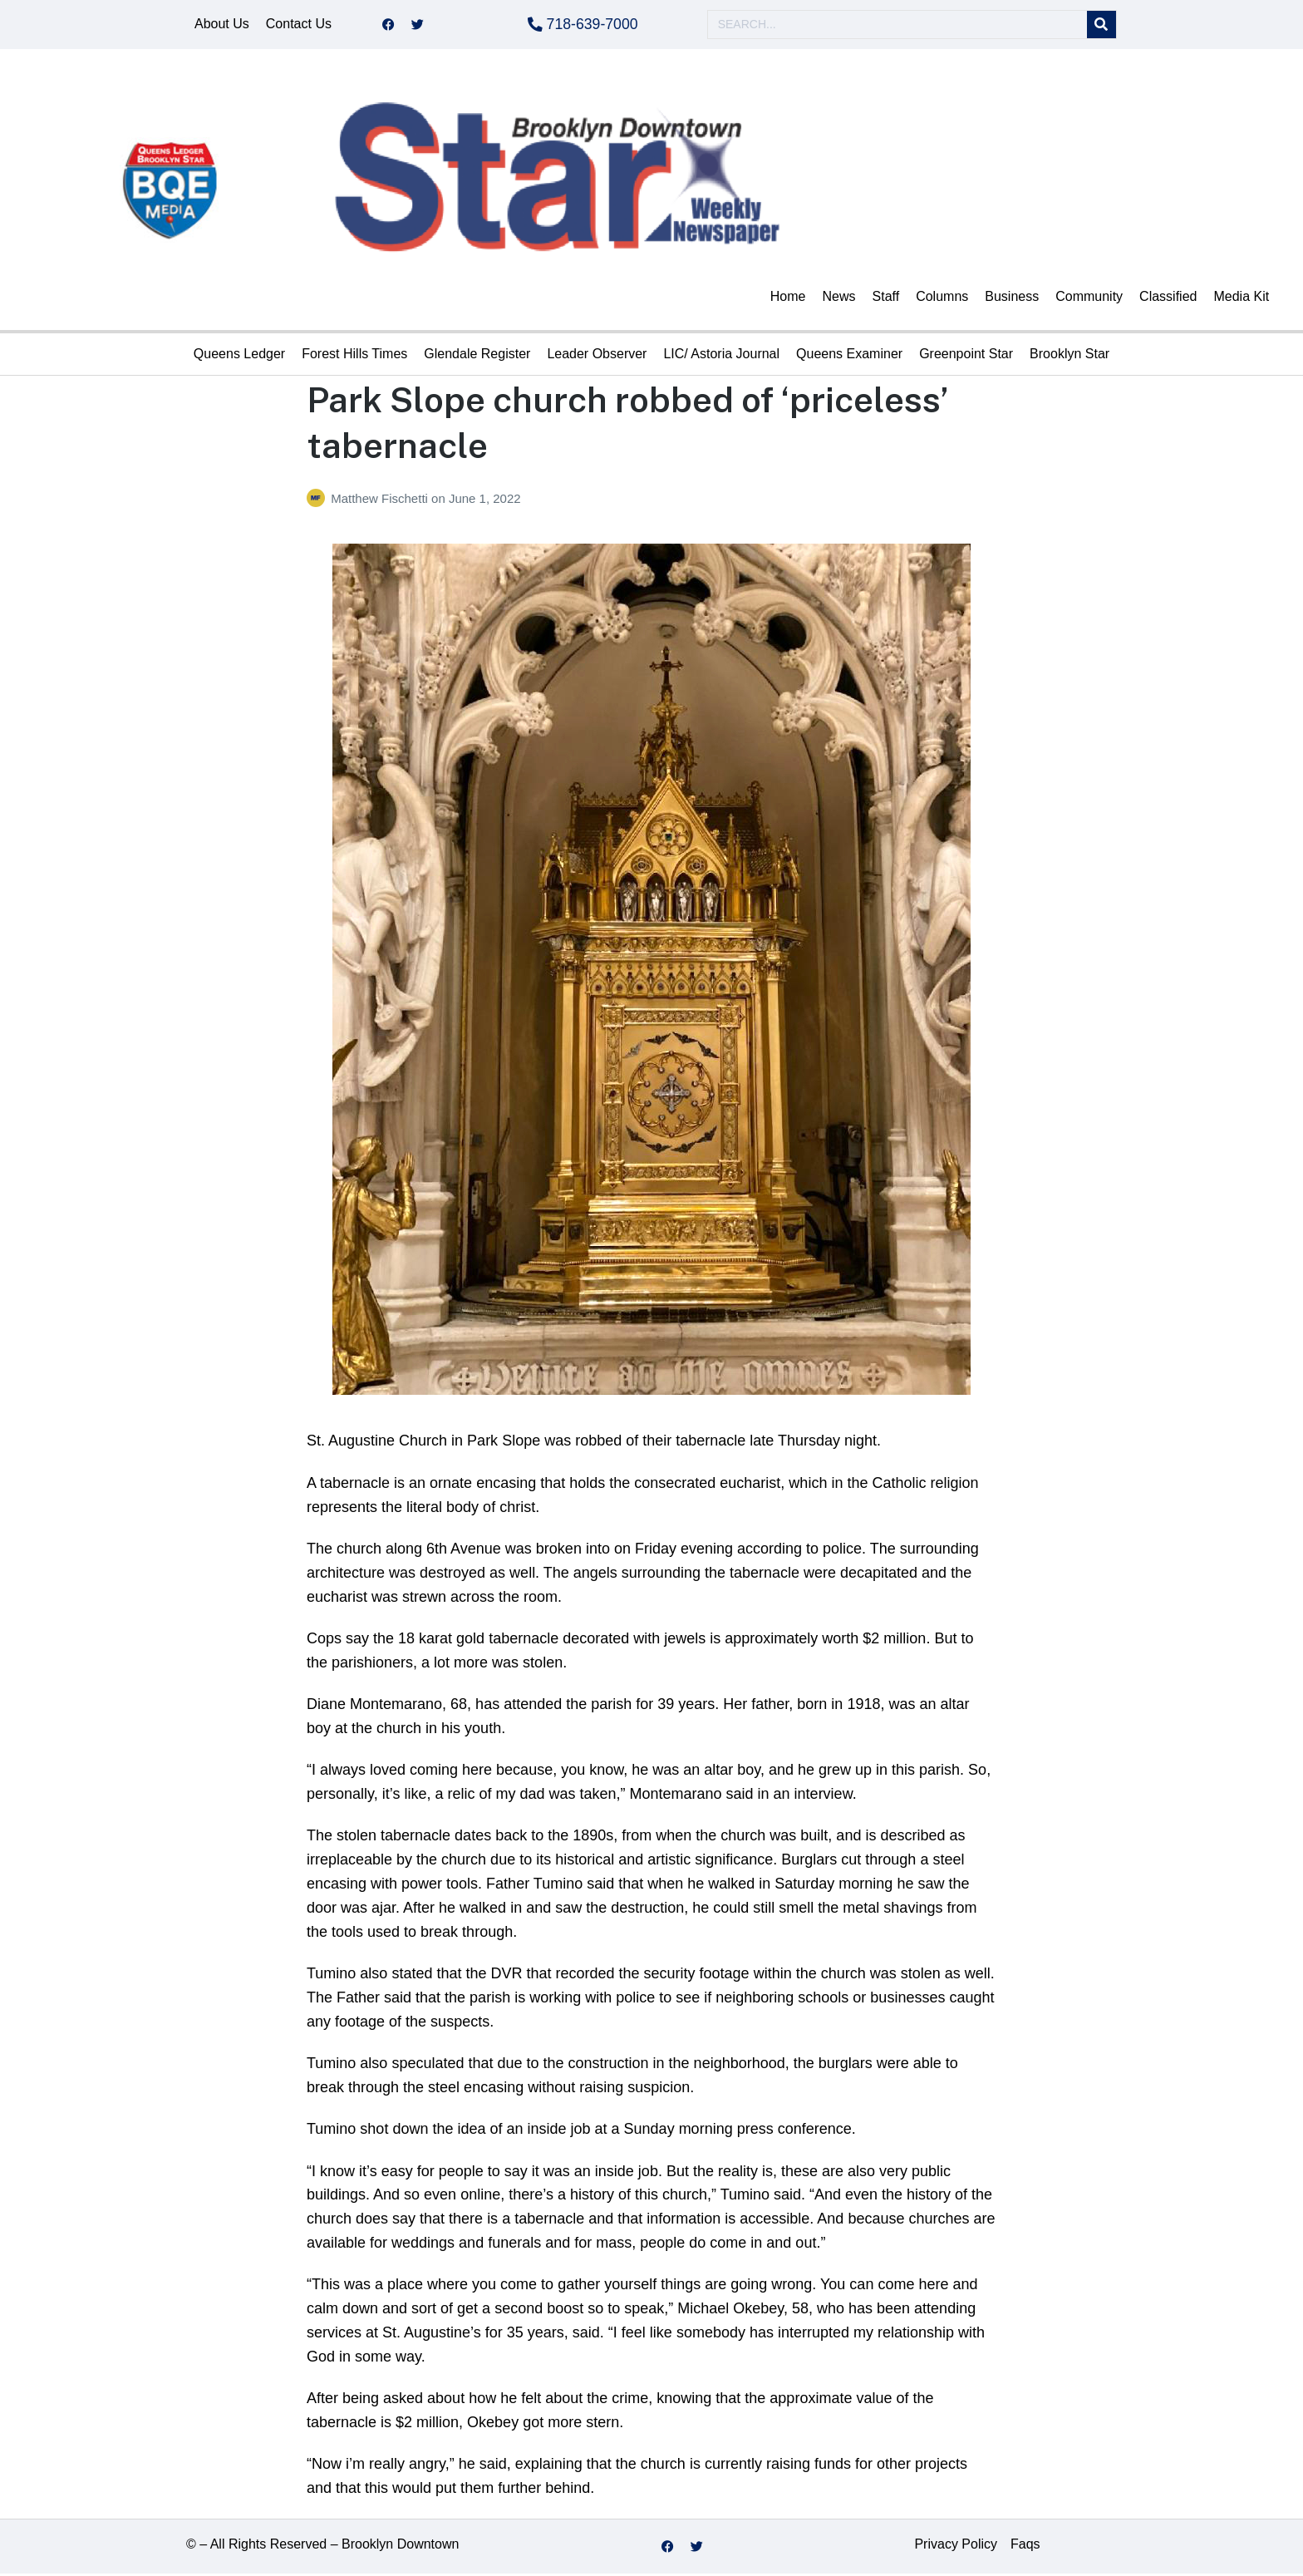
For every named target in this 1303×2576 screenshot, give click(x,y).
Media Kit (1241, 299)
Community (1089, 299)
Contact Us (299, 25)
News (839, 299)
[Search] (1101, 26)
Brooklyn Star (1069, 356)
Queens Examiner (849, 356)
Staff (886, 299)
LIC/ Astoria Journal (721, 356)
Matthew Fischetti (381, 501)
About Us (221, 25)
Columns (942, 299)
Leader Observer (597, 356)
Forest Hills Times (354, 356)
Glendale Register (477, 356)
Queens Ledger (239, 356)
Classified (1168, 299)
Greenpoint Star (966, 356)
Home (788, 299)
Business (1012, 299)
